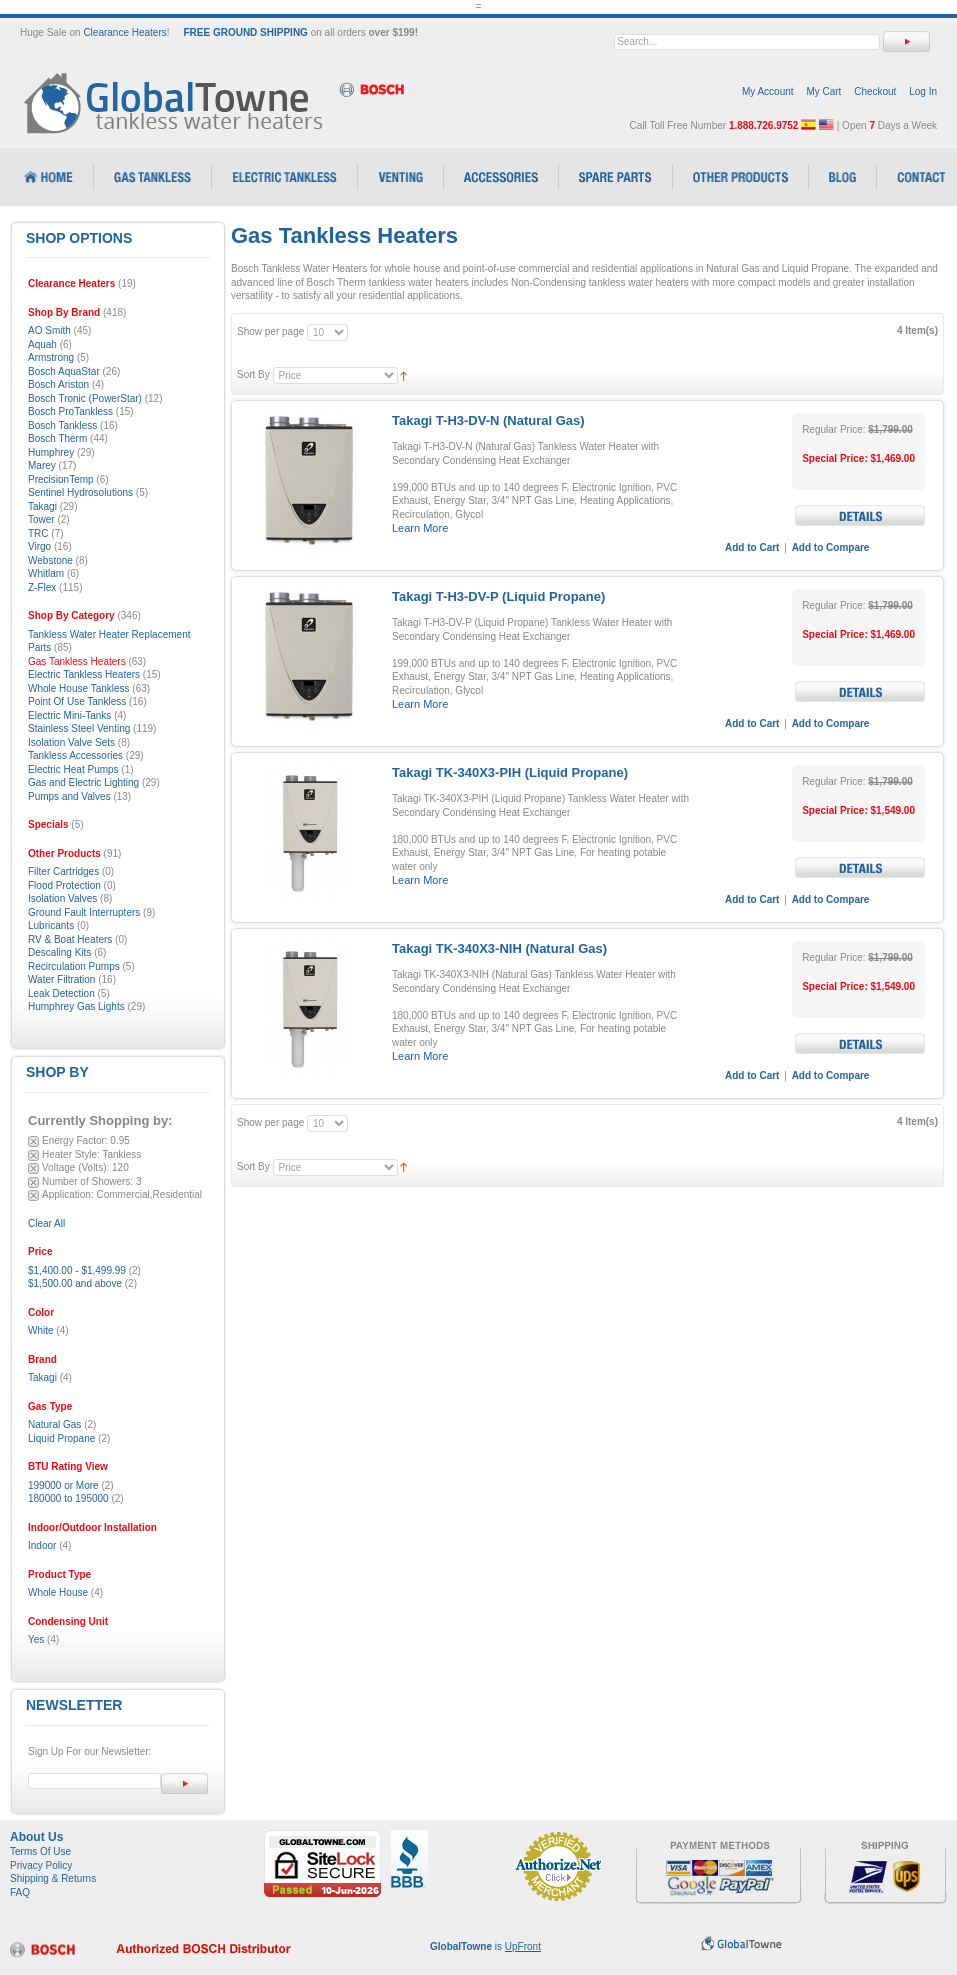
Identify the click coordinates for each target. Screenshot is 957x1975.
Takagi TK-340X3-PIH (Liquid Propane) (510, 772)
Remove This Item (33, 1141)
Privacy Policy (41, 1865)
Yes (36, 1639)
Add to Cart (752, 547)
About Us (36, 1837)
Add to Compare (831, 547)
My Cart (823, 91)
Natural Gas (54, 1424)
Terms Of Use (40, 1851)
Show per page (270, 331)
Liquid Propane (61, 1438)
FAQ (20, 1892)
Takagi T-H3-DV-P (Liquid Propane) (498, 596)
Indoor (42, 1545)
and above (75, 1283)
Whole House (58, 1592)
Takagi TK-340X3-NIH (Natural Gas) (499, 948)
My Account (768, 91)
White (41, 1330)
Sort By (253, 374)
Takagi (42, 1377)
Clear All (46, 1223)
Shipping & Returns (53, 1878)
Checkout (875, 91)
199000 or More (63, 1485)
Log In (923, 91)
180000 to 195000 (68, 1498)
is (485, 1946)
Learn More (420, 528)
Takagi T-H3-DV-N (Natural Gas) (488, 420)
